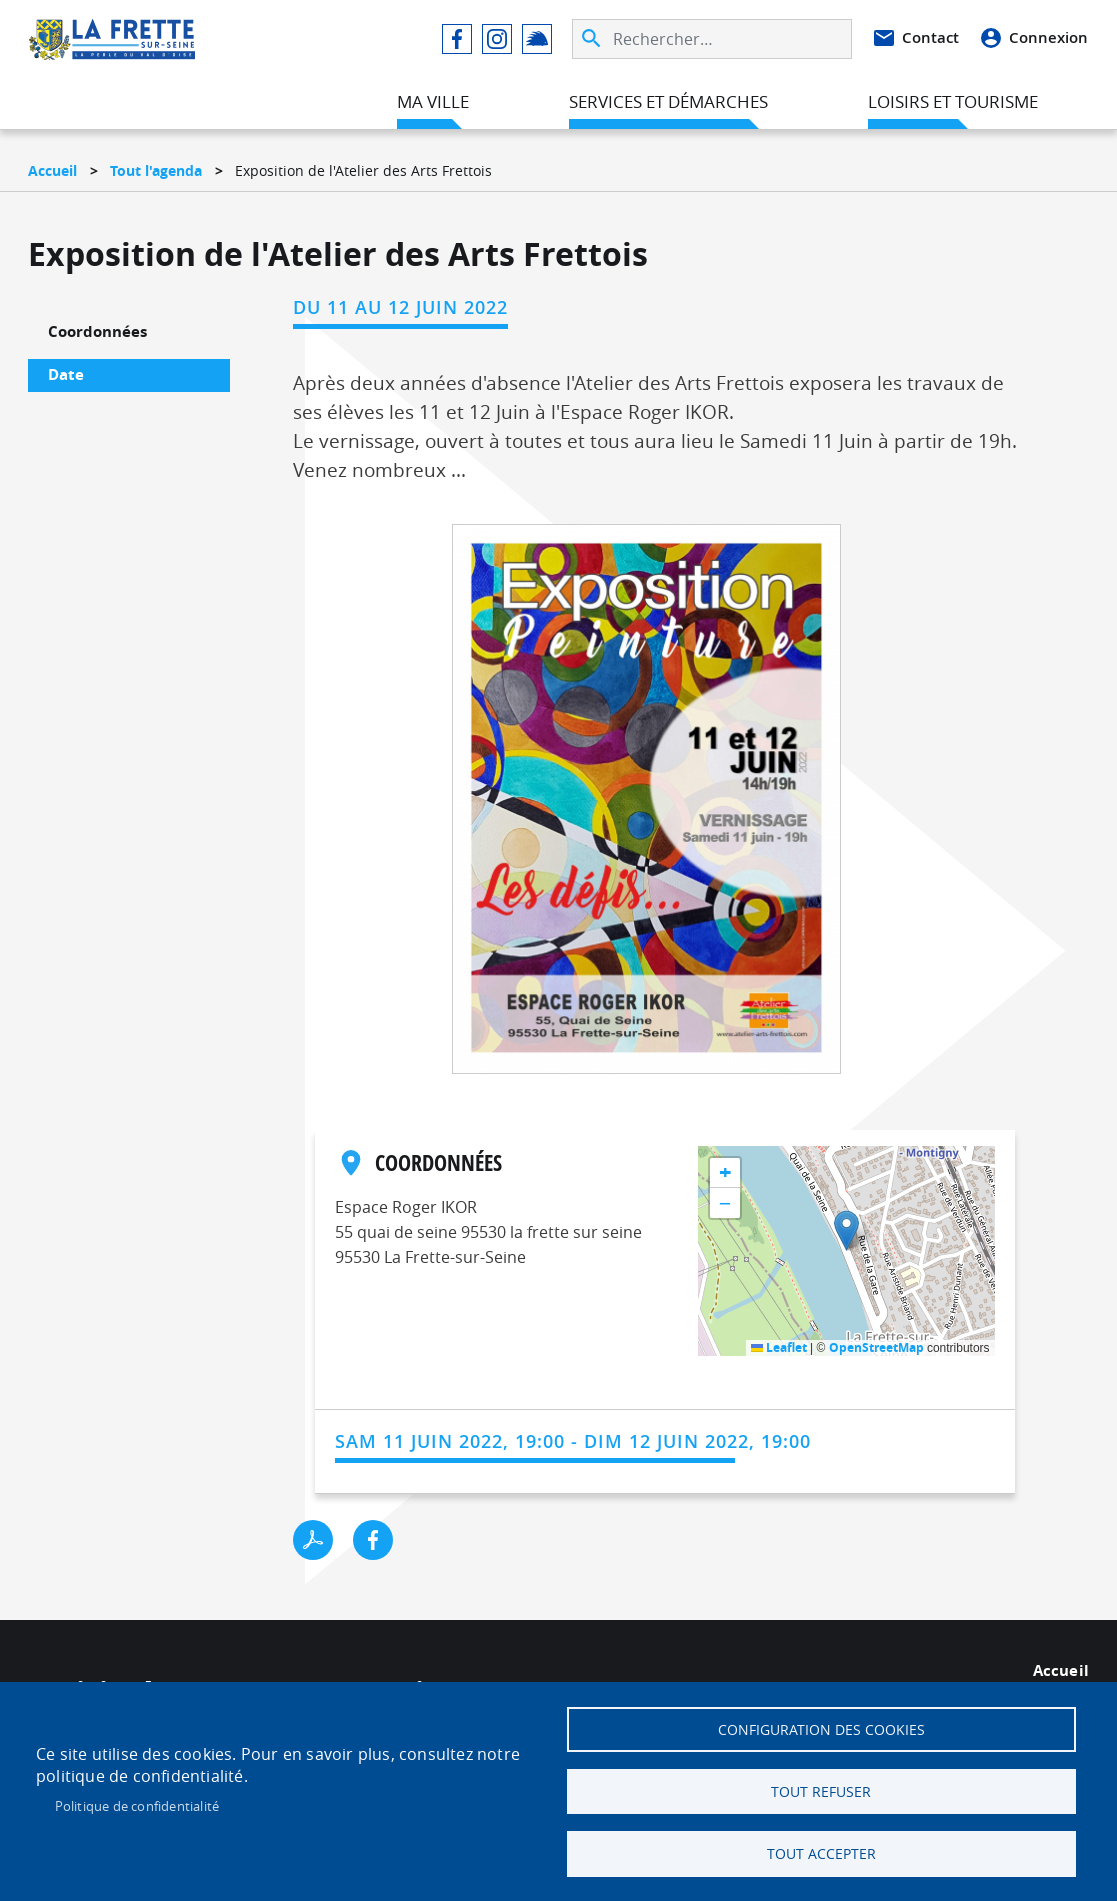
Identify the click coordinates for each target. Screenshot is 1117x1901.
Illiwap (537, 41)
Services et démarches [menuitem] (668, 103)
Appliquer (593, 41)
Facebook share (373, 1540)
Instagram (497, 41)
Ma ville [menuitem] (433, 103)
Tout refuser (821, 1788)
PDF (313, 1540)
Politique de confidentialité (137, 1802)
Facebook (457, 41)
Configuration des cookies (821, 1723)
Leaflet (779, 1347)
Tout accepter (821, 1853)
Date (66, 374)
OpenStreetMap (876, 1347)
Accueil (52, 170)
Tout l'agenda (156, 170)
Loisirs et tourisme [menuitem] (953, 103)
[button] (646, 805)
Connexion (1048, 39)
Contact (930, 39)
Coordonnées (97, 331)
